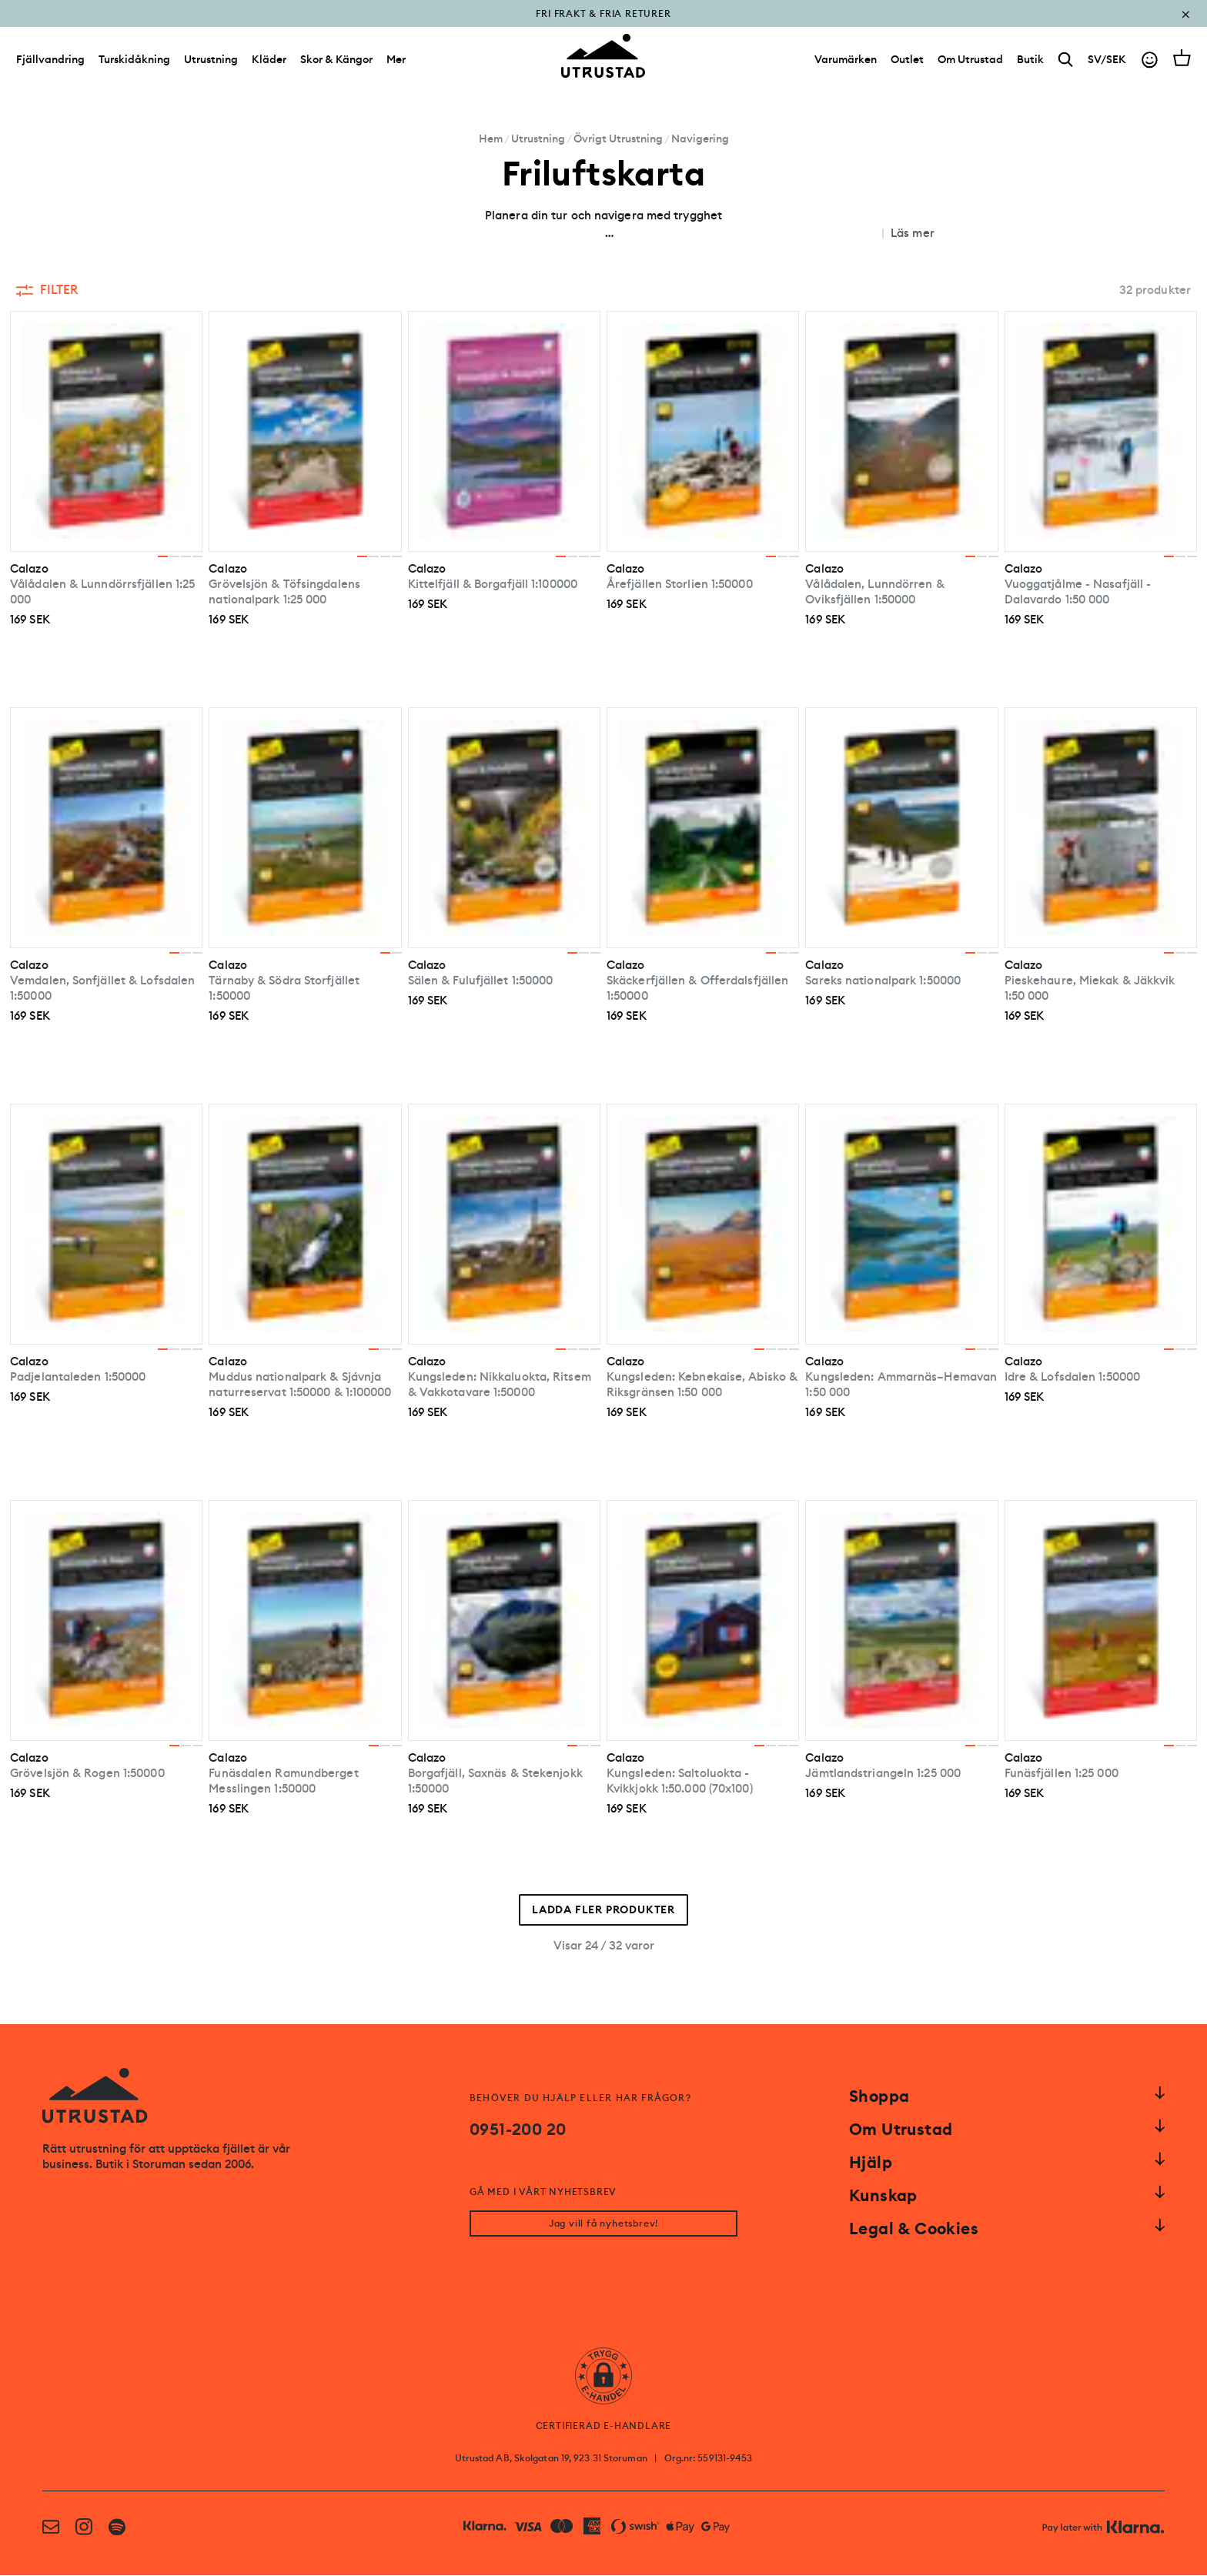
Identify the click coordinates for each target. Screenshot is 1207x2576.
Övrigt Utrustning (618, 138)
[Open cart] (1182, 58)
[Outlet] (907, 60)
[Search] (1066, 60)
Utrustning (211, 60)
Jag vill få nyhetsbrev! (603, 2224)
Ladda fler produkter (603, 1910)
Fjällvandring (50, 60)
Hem (491, 138)
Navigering (700, 138)
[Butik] (1030, 60)
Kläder (269, 60)
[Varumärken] (845, 60)
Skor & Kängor (336, 60)
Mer (396, 60)
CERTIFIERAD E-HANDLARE (604, 2427)
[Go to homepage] (603, 57)
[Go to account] (1149, 60)
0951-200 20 (518, 2129)
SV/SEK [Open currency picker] (1107, 60)
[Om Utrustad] (970, 60)
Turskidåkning (134, 60)
